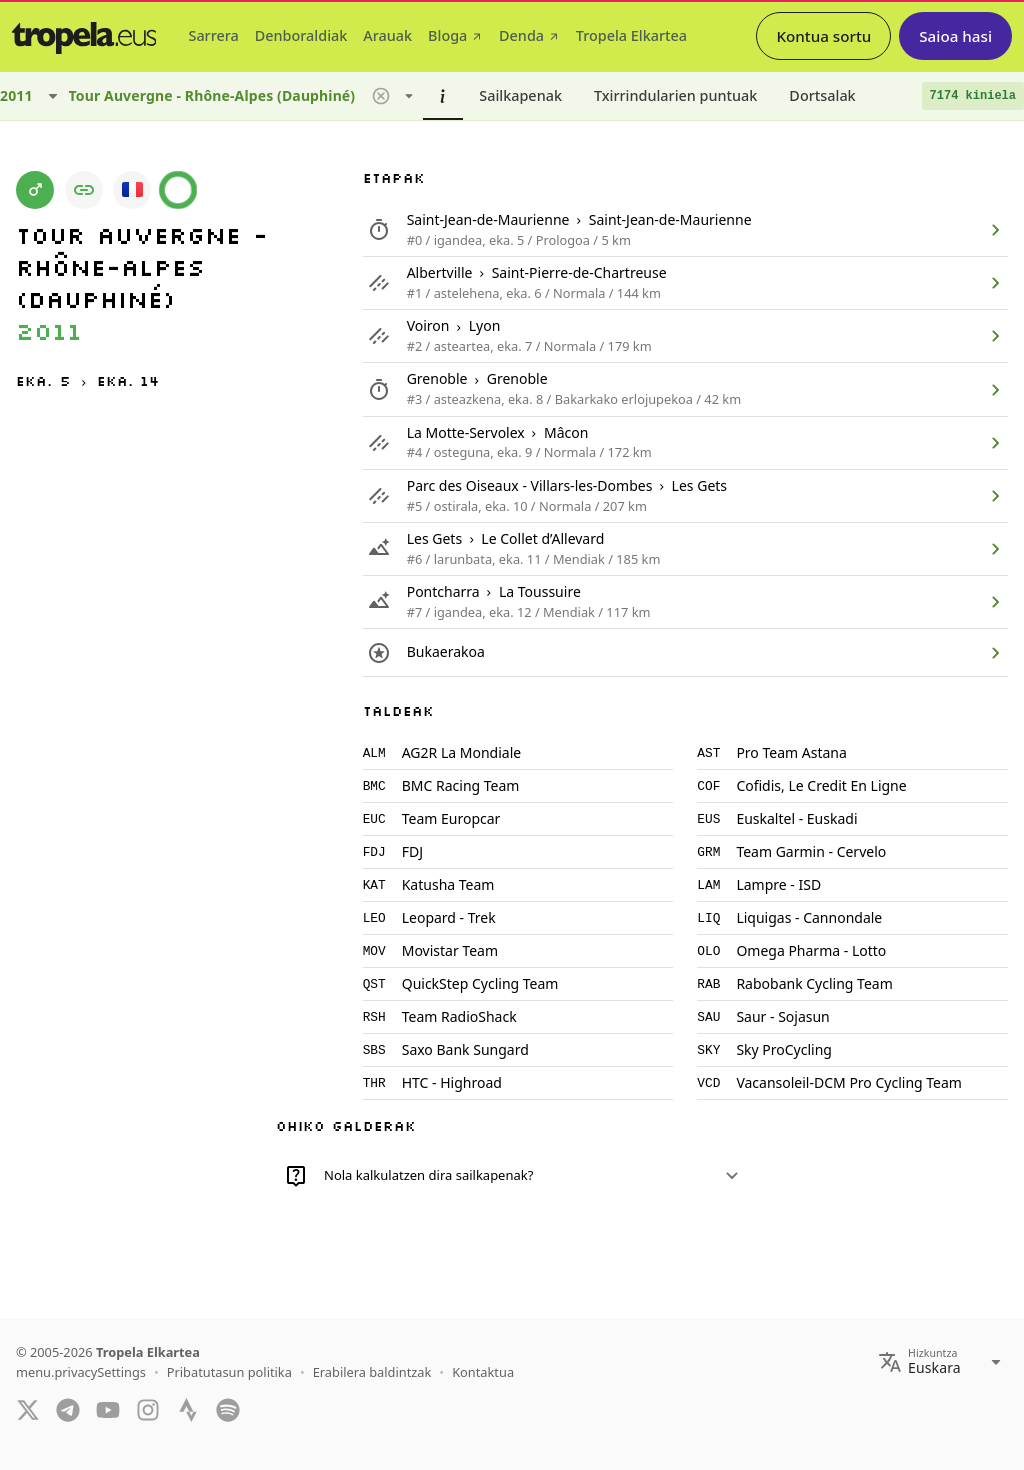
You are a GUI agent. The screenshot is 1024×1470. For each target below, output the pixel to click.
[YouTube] (108, 1409)
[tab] (213, 36)
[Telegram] (68, 1409)
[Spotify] (228, 1409)
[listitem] (685, 230)
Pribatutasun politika (229, 1372)
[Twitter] (28, 1409)
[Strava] (188, 1409)
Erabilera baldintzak (372, 1372)
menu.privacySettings (81, 1372)
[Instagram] (148, 1409)
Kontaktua (483, 1372)
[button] (381, 96)
